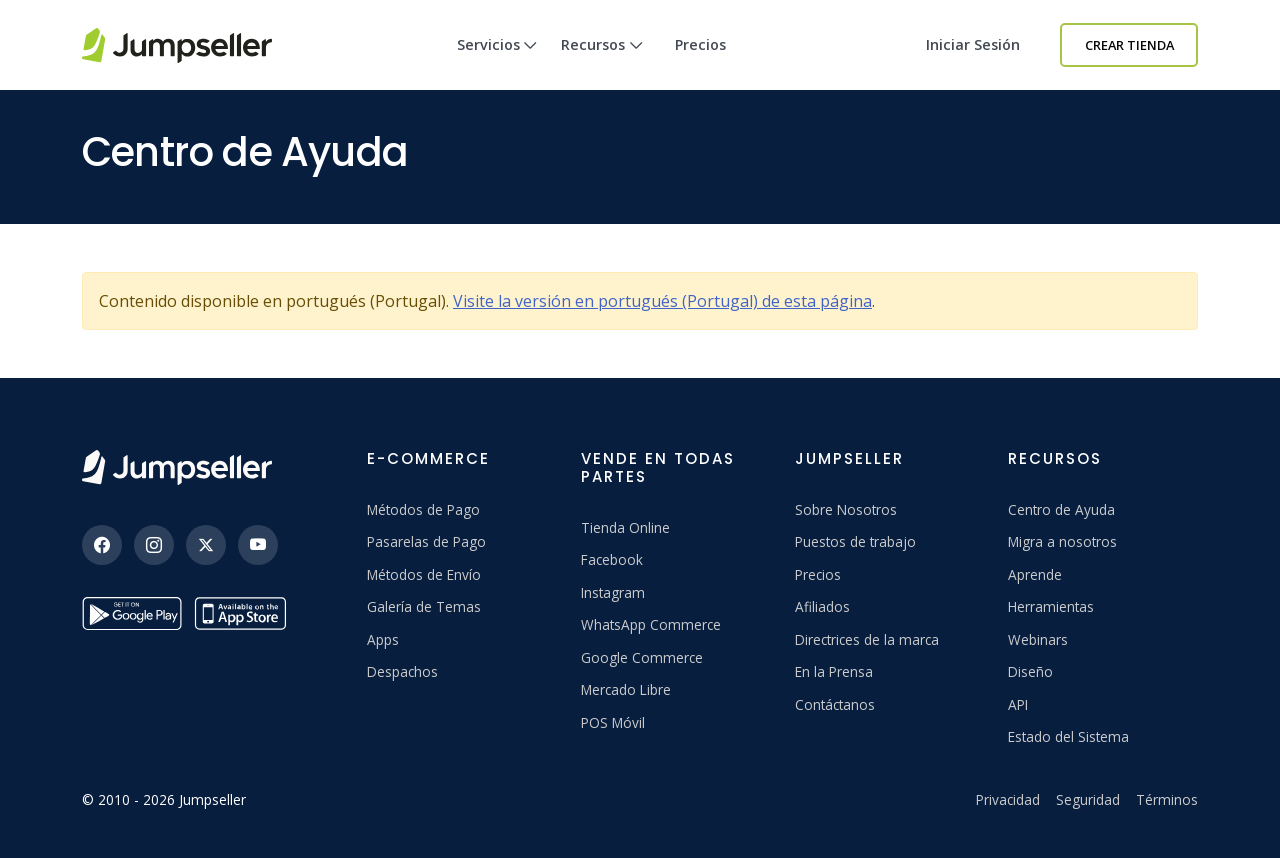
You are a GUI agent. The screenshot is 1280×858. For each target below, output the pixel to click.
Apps (383, 639)
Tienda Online (625, 527)
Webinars (1038, 639)
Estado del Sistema (1068, 736)
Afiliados (822, 606)
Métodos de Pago (423, 509)
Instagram (613, 592)
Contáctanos (835, 704)
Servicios (497, 62)
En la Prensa (834, 671)
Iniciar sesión (973, 44)
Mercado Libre (626, 689)
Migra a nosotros (1062, 541)
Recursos (602, 62)
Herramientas (1051, 606)
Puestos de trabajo (855, 541)
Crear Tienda (1129, 45)
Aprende (1035, 574)
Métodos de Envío (424, 574)
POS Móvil (613, 722)
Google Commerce (642, 657)
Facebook (612, 559)
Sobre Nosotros (846, 509)
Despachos (402, 671)
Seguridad (1088, 799)
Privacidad (1008, 799)
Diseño (1030, 671)
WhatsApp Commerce (651, 624)
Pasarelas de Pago (426, 541)
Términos (1167, 799)
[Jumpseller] (177, 467)
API (1018, 704)
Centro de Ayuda (1061, 509)
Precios (700, 44)
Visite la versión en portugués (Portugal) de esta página (662, 301)
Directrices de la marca (867, 639)
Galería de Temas (424, 606)
